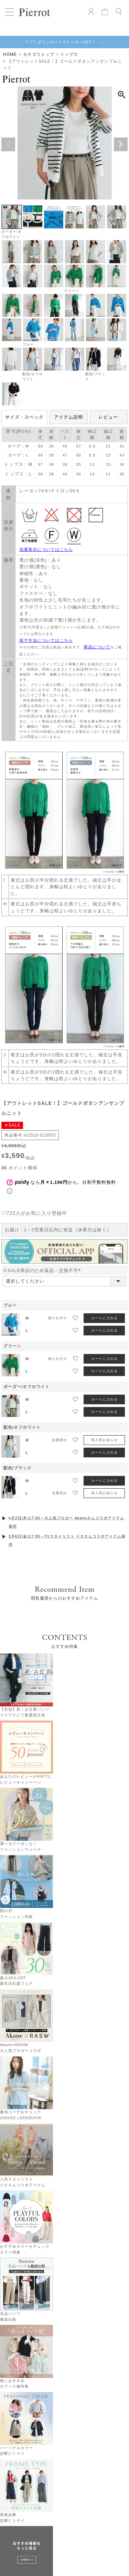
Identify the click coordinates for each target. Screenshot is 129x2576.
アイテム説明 (68, 417)
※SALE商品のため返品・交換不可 (43, 1251)
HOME (10, 54)
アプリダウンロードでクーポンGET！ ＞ (64, 42)
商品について (97, 647)
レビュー (108, 417)
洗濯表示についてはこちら (46, 549)
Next (121, 144)
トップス (69, 54)
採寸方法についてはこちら (46, 640)
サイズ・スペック (24, 417)
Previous (8, 144)
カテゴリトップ (38, 54)
